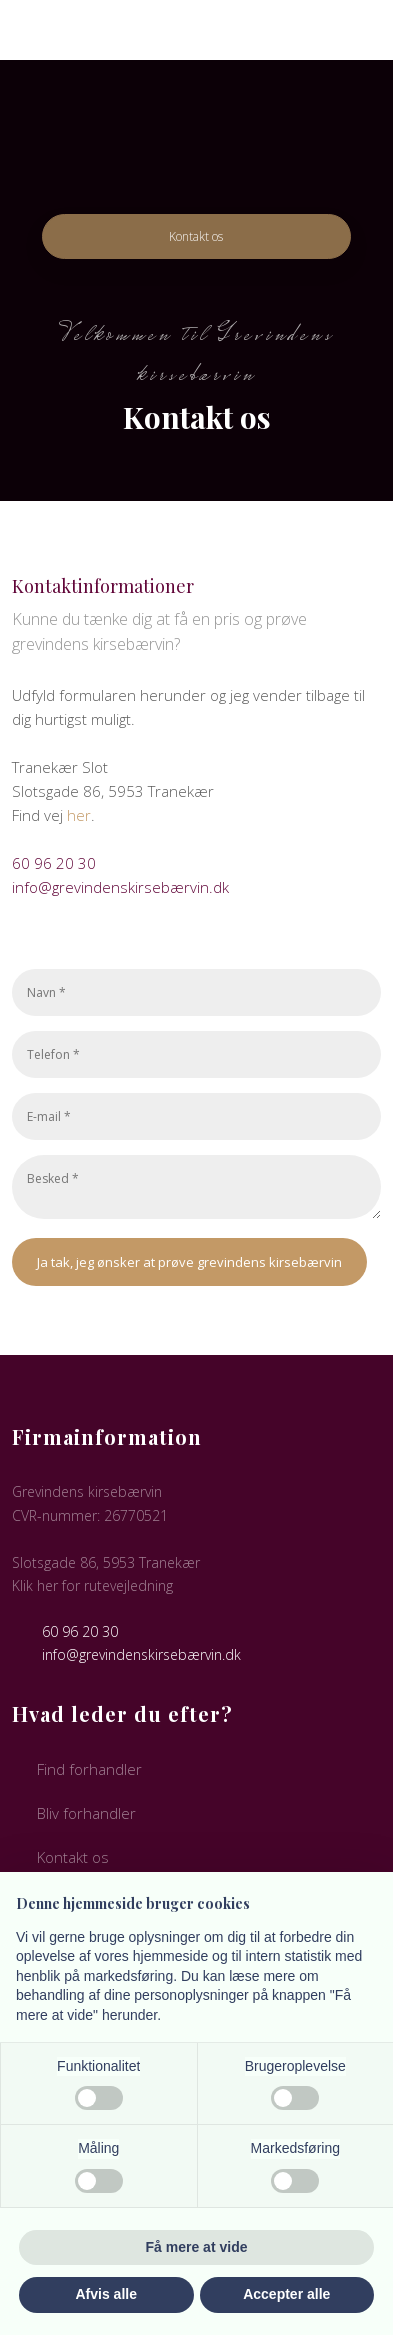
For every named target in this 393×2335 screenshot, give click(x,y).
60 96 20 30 (54, 863)
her (79, 815)
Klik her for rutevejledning (92, 1585)
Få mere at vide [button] (197, 2247)
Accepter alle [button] (286, 2294)
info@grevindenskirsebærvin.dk (120, 887)
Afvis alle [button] (106, 2294)
